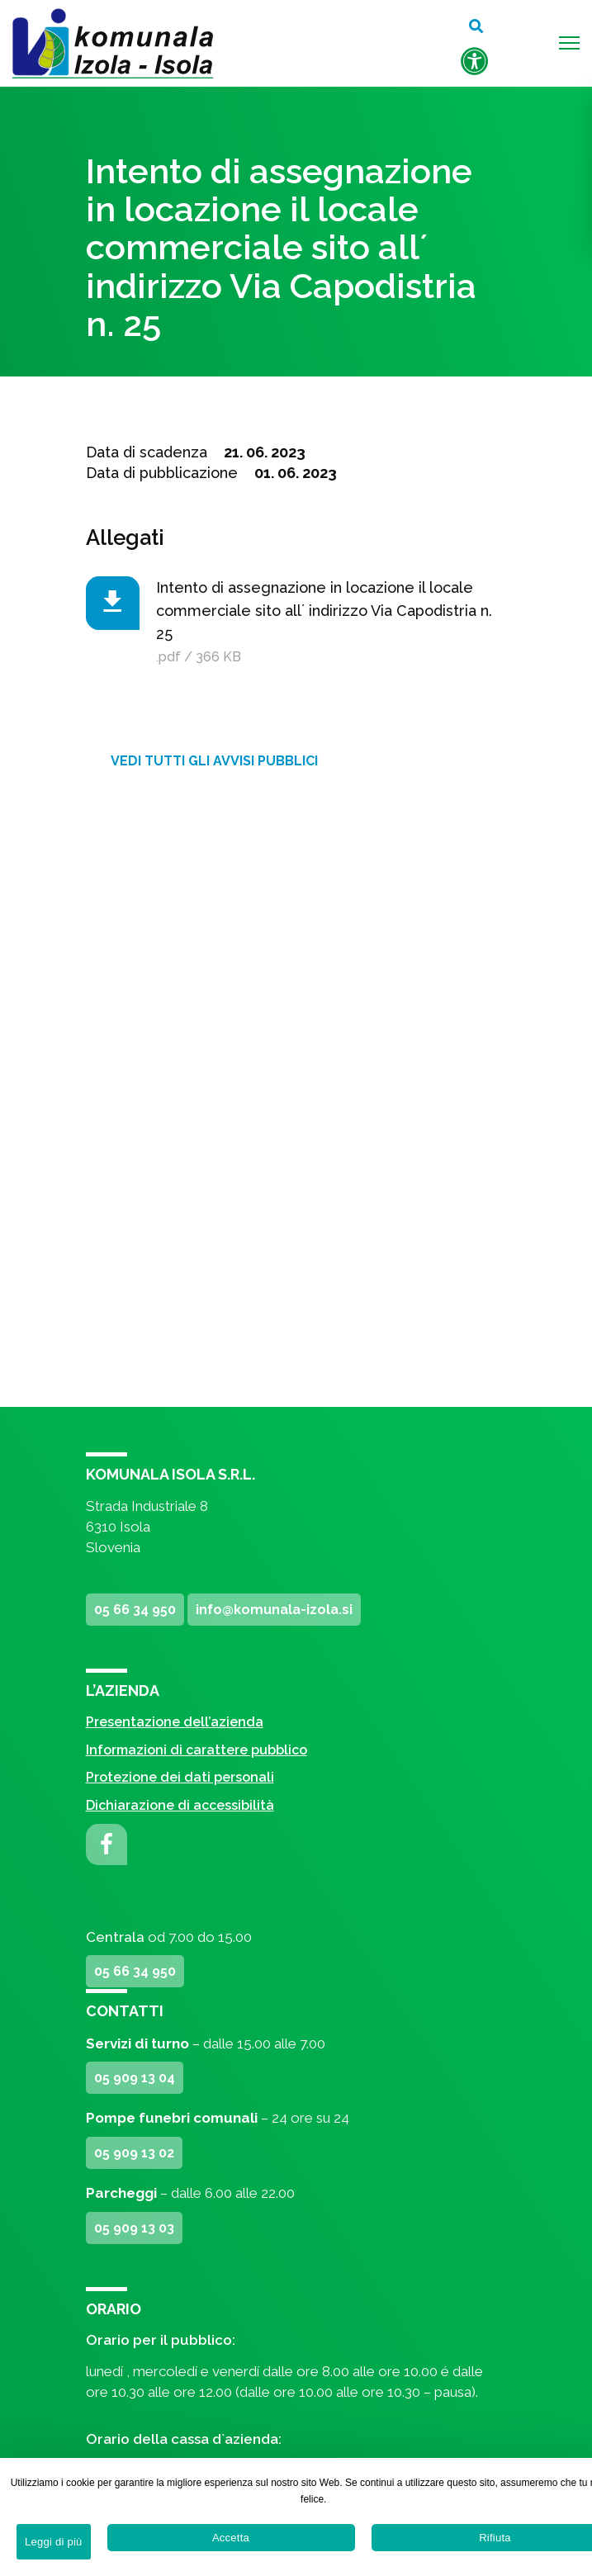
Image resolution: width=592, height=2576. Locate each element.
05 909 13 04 (134, 2078)
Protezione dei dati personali (180, 1777)
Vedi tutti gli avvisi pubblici (214, 761)
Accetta (230, 2537)
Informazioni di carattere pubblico (196, 1750)
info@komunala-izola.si (274, 1609)
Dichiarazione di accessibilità (180, 1805)
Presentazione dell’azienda (174, 1722)
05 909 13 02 (134, 2153)
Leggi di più (54, 2542)
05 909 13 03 (134, 2228)
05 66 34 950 (135, 1609)
